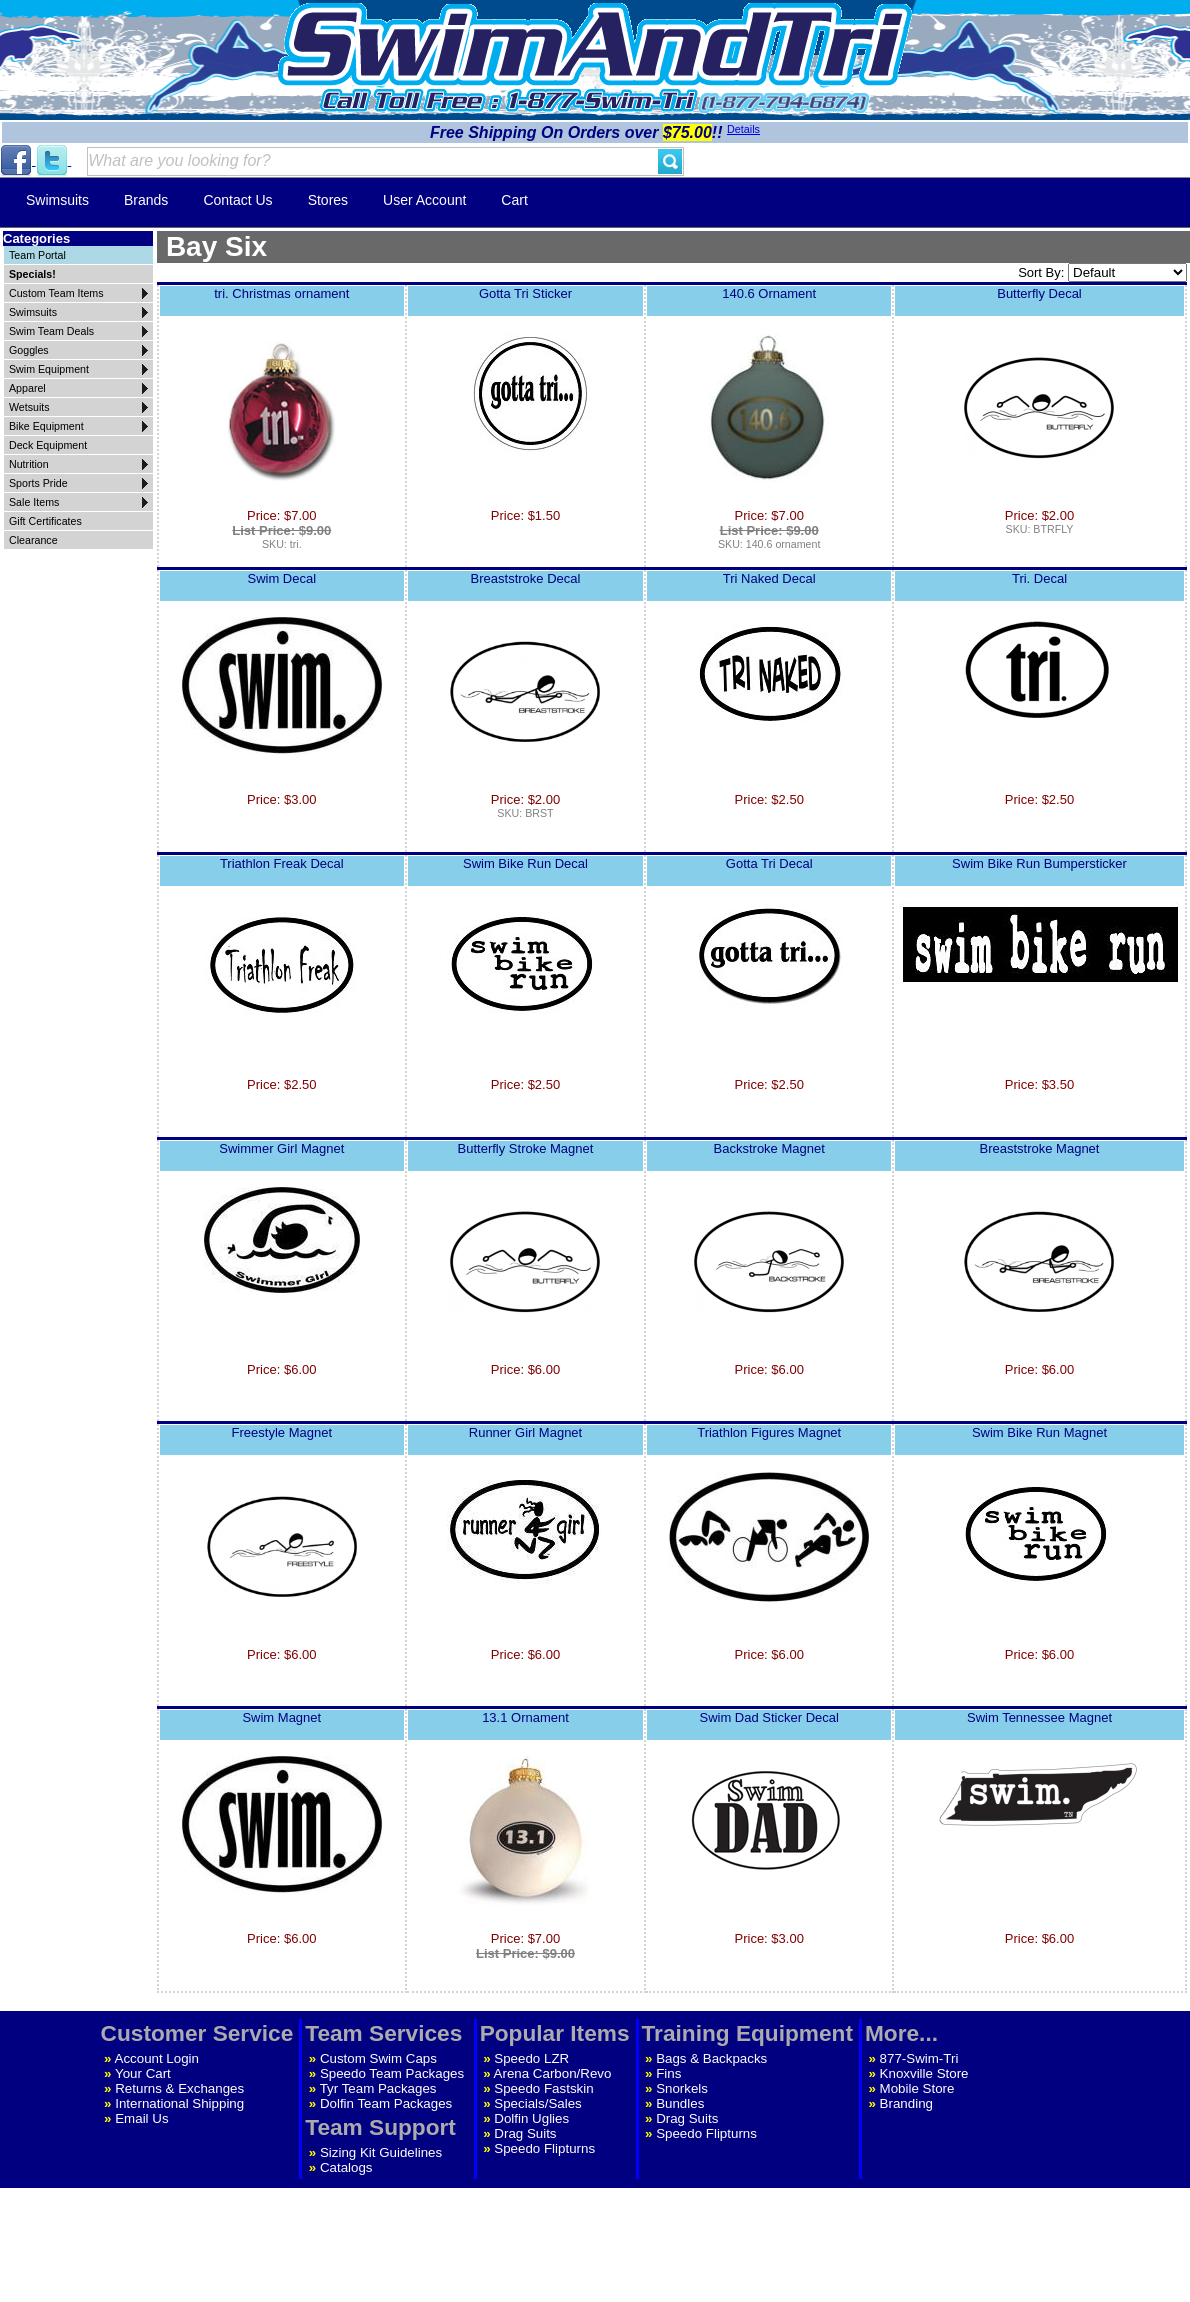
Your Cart (143, 2073)
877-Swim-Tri (919, 2058)
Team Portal (37, 255)
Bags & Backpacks (711, 2058)
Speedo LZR (531, 2058)
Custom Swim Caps (378, 2058)
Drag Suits (525, 2133)
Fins (668, 2073)
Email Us (141, 2118)
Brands (146, 200)
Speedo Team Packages (392, 2073)
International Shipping (179, 2103)
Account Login (157, 2058)
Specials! (32, 274)
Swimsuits (57, 200)
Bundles (680, 2103)
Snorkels (682, 2088)
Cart (514, 200)
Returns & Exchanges (179, 2088)
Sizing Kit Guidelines (381, 2152)
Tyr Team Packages (378, 2088)
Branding (906, 2103)
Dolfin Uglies (531, 2118)
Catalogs (346, 2167)
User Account (424, 200)
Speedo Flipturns (544, 2148)
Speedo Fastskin (543, 2088)
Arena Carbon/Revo (553, 2073)
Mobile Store (917, 2088)
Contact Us (237, 200)
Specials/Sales (537, 2103)
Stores (328, 200)
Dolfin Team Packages (386, 2103)
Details (743, 129)
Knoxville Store (924, 2073)
